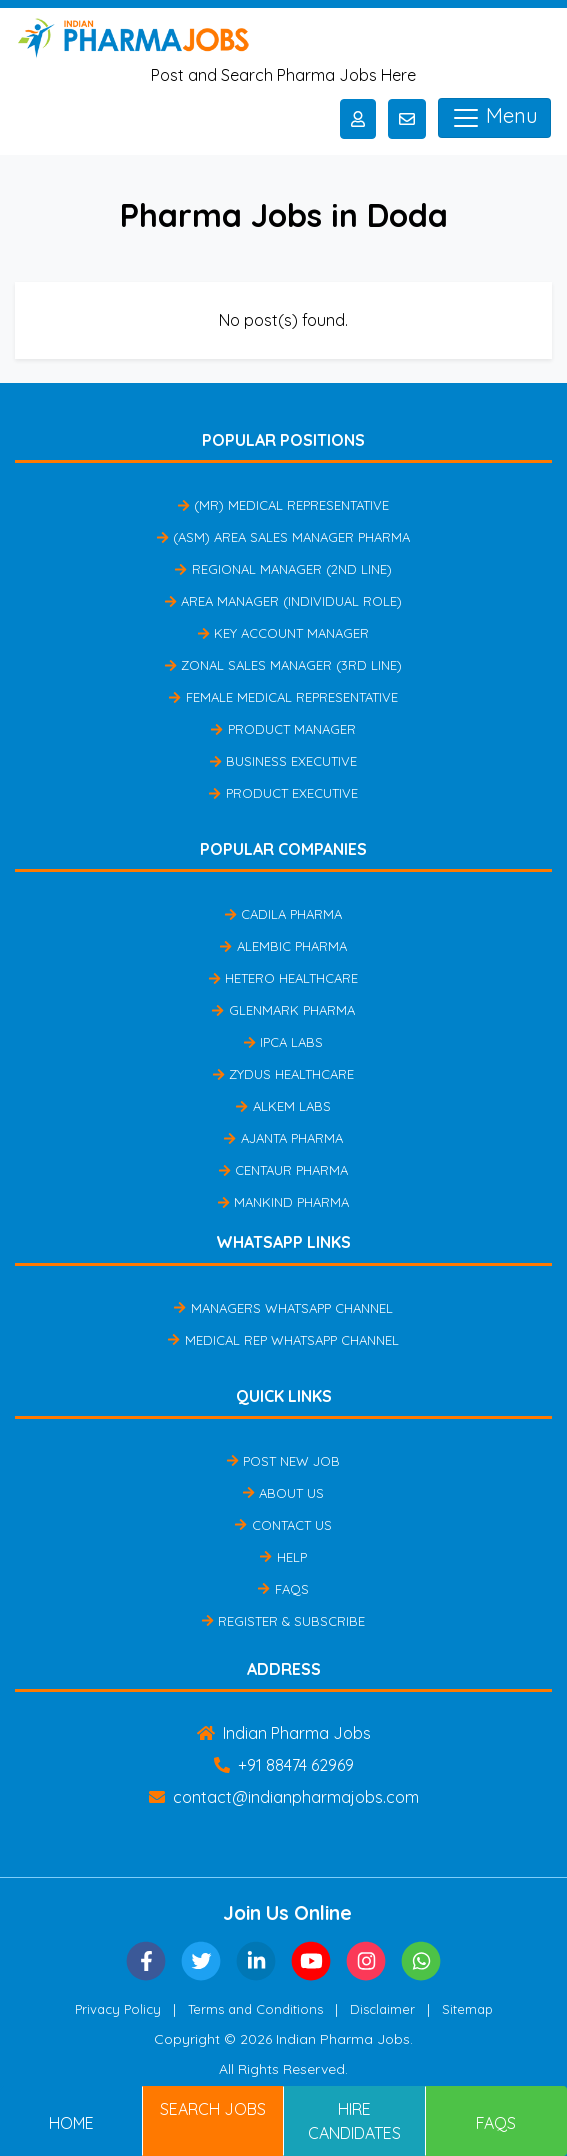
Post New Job (283, 1461)
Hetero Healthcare (283, 978)
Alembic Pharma (283, 946)
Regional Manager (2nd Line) (283, 569)
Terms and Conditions (255, 2009)
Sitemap (467, 2009)
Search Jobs (213, 2109)
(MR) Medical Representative (283, 505)
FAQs (283, 1589)
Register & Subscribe (283, 1621)
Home (71, 2123)
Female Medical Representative (283, 697)
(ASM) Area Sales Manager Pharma (283, 537)
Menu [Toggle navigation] (494, 118)
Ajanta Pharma (283, 1138)
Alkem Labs (283, 1106)
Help (283, 1557)
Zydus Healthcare (283, 1074)
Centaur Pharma (283, 1170)
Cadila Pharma (283, 914)
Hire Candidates (354, 2121)
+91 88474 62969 (284, 1765)
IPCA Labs (283, 1042)
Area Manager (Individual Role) (283, 601)
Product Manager (283, 729)
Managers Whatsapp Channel (283, 1308)
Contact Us (283, 1525)
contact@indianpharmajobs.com (284, 1797)
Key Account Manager (283, 633)
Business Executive (283, 761)
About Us (283, 1493)
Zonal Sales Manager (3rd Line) (283, 665)
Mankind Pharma (283, 1202)
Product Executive (283, 793)
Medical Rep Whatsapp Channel (283, 1340)
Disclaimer (382, 2009)
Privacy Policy (118, 2009)
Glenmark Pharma (283, 1010)
